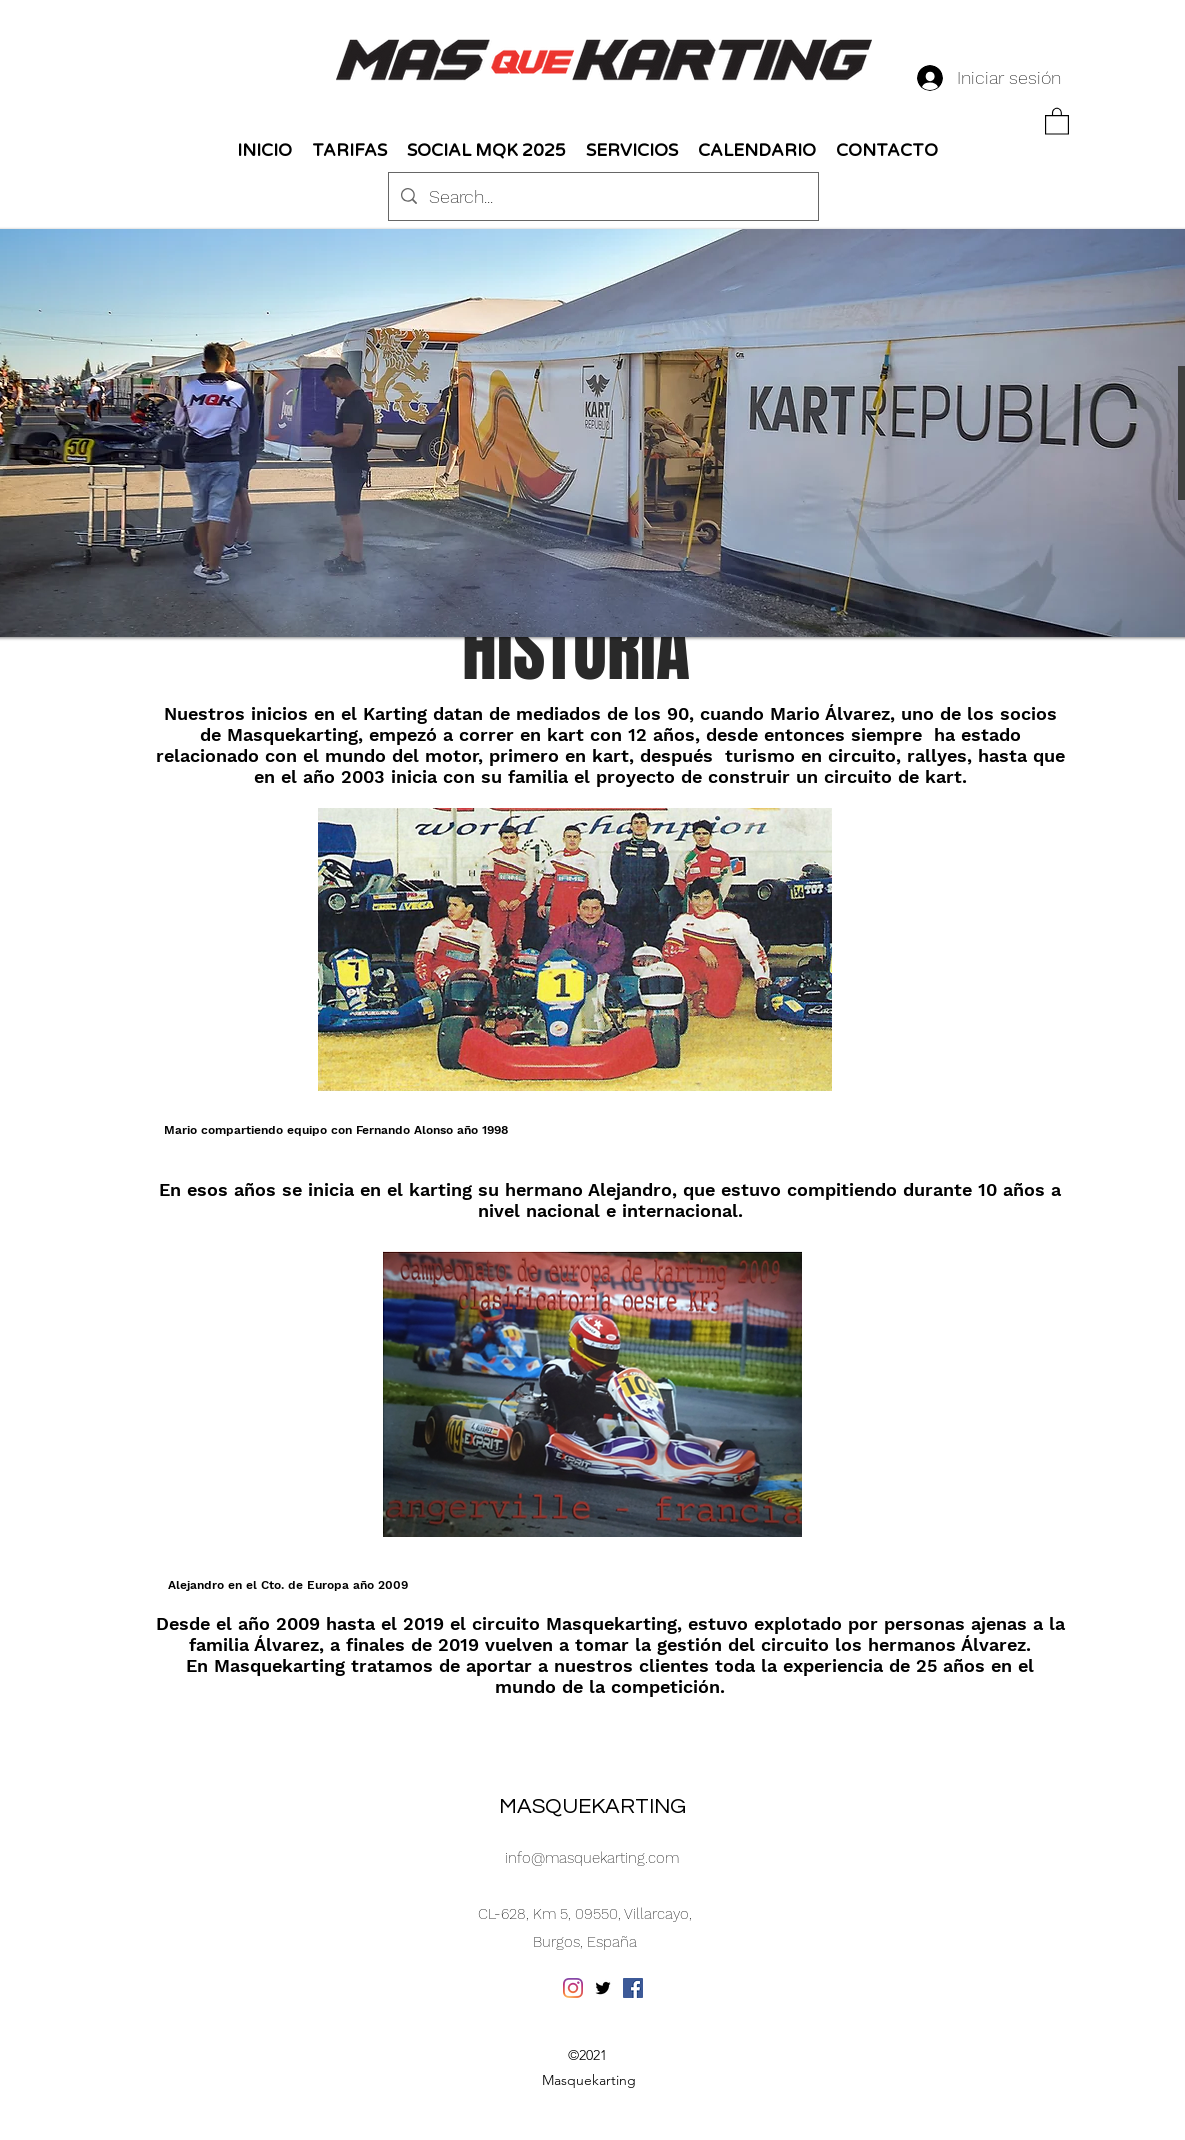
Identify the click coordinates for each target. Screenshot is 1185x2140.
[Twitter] (603, 1988)
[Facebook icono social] (633, 1988)
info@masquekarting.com (592, 1858)
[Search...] (602, 197)
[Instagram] (573, 1988)
